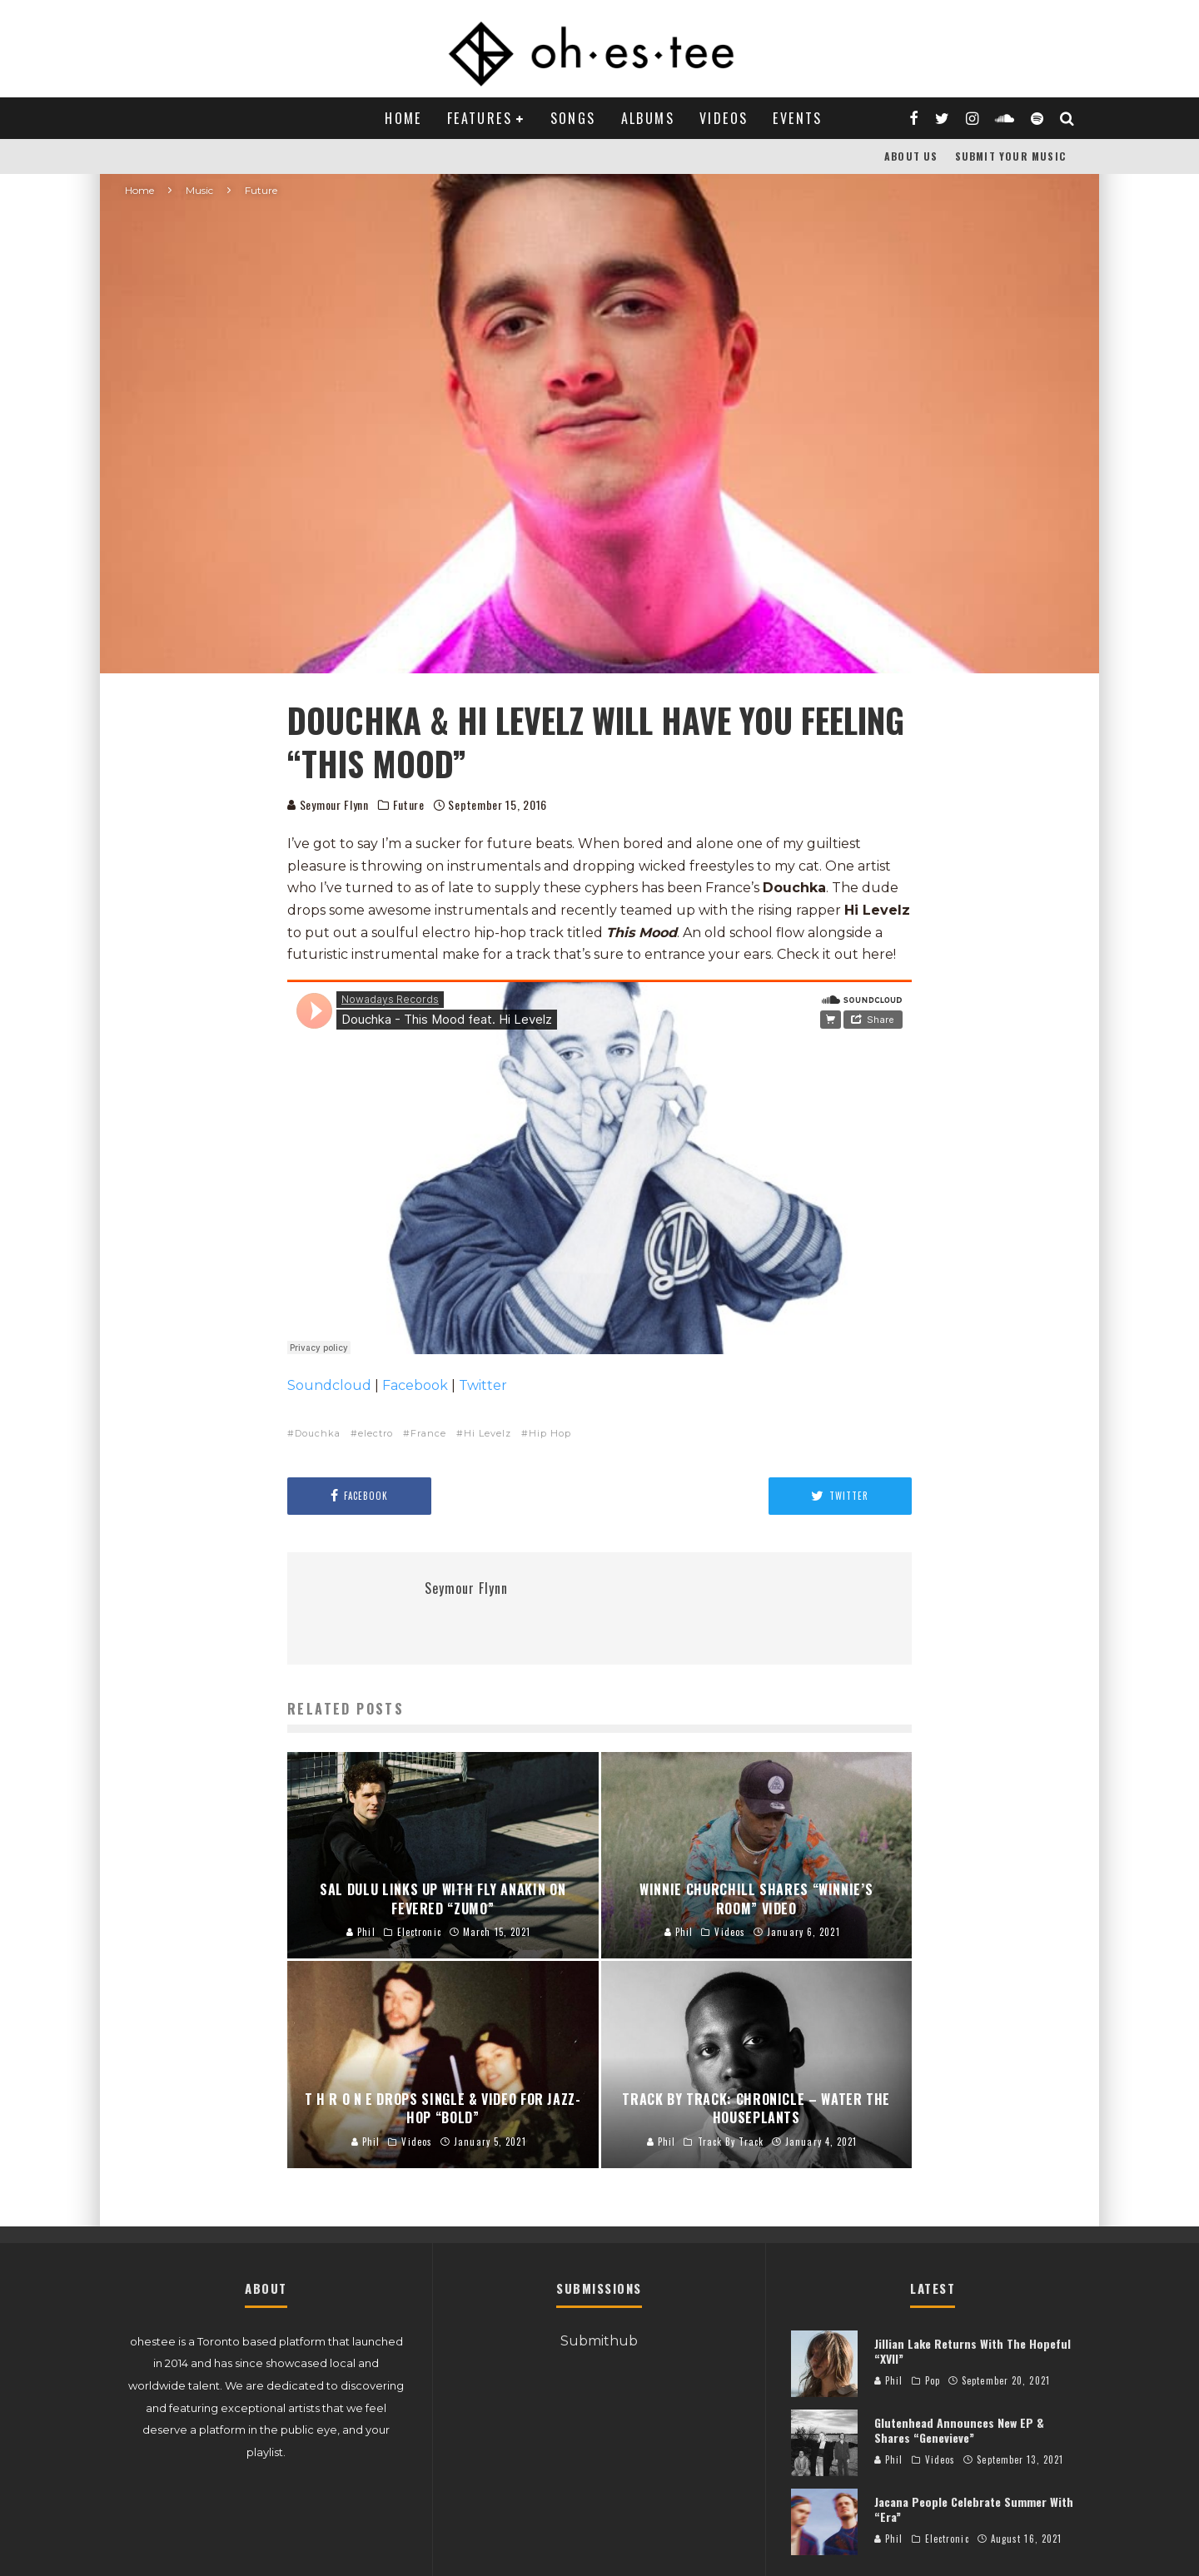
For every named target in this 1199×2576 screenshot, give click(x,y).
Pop (932, 2380)
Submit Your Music (1010, 156)
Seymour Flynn (328, 804)
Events (797, 118)
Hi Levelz (487, 1433)
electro (375, 1433)
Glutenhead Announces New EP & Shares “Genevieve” (959, 2430)
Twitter (483, 1385)
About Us (911, 156)
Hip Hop (550, 1433)
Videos (723, 118)
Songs (573, 118)
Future (409, 804)
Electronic (947, 2538)
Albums (647, 118)
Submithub (599, 2341)
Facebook (415, 1385)
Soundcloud (329, 1385)
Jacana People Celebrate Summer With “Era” (973, 2509)
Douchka (318, 1433)
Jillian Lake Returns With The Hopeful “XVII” (972, 2351)
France (428, 1433)
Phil (888, 2380)
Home (403, 118)
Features (479, 118)
